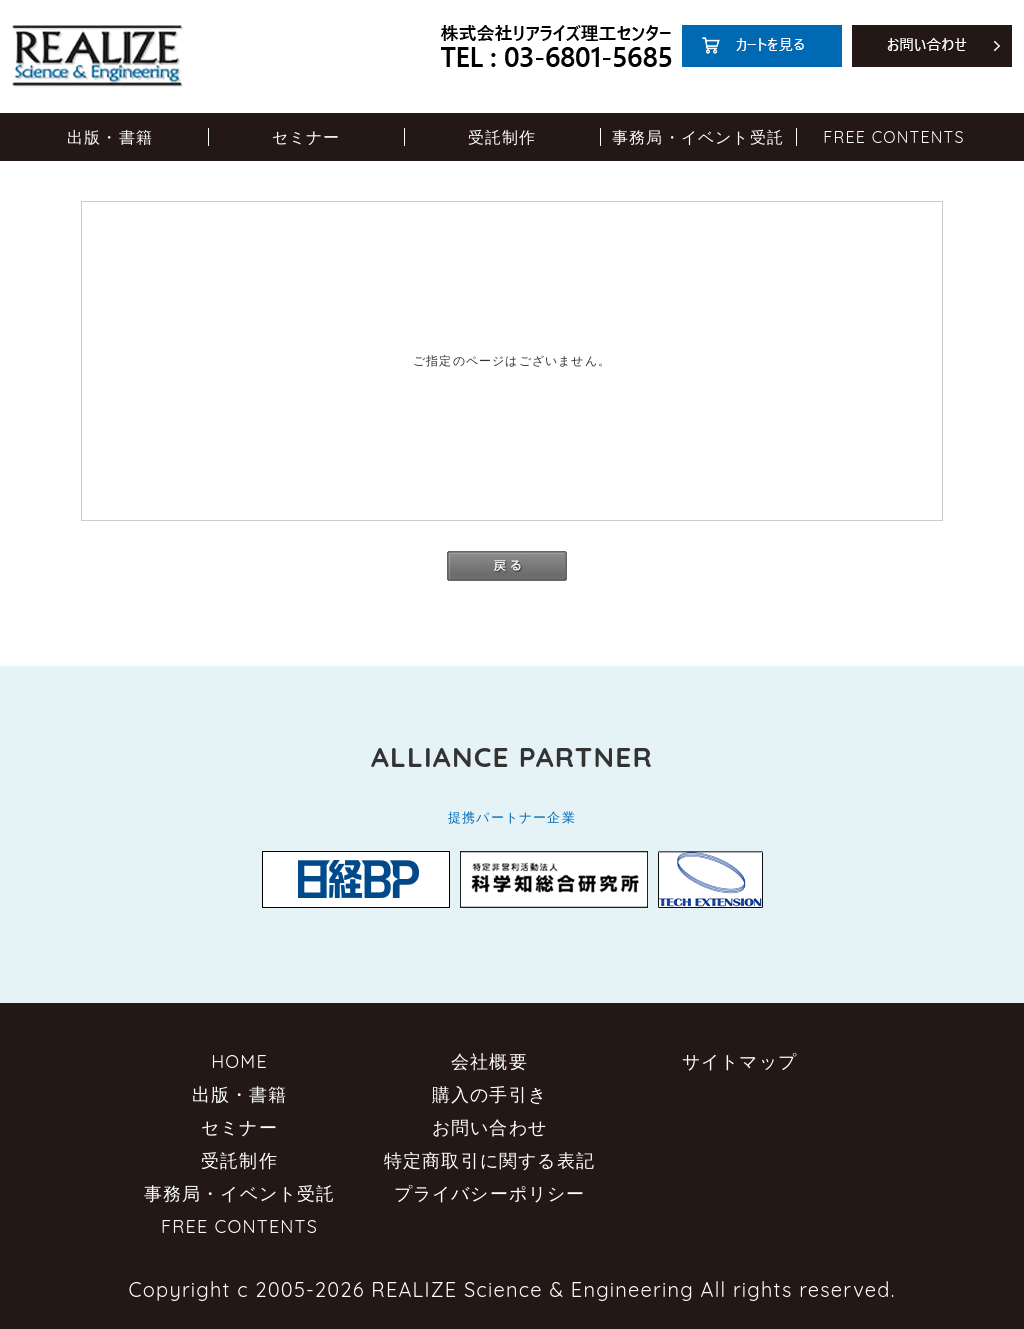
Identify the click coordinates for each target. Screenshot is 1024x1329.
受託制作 (502, 137)
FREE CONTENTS (893, 137)
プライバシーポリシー (490, 1193)
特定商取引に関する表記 (489, 1160)
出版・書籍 (110, 137)
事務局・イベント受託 (698, 137)
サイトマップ (739, 1061)
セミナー (306, 137)
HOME (239, 1061)
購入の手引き (489, 1094)
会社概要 (489, 1061)
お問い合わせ (489, 1127)
